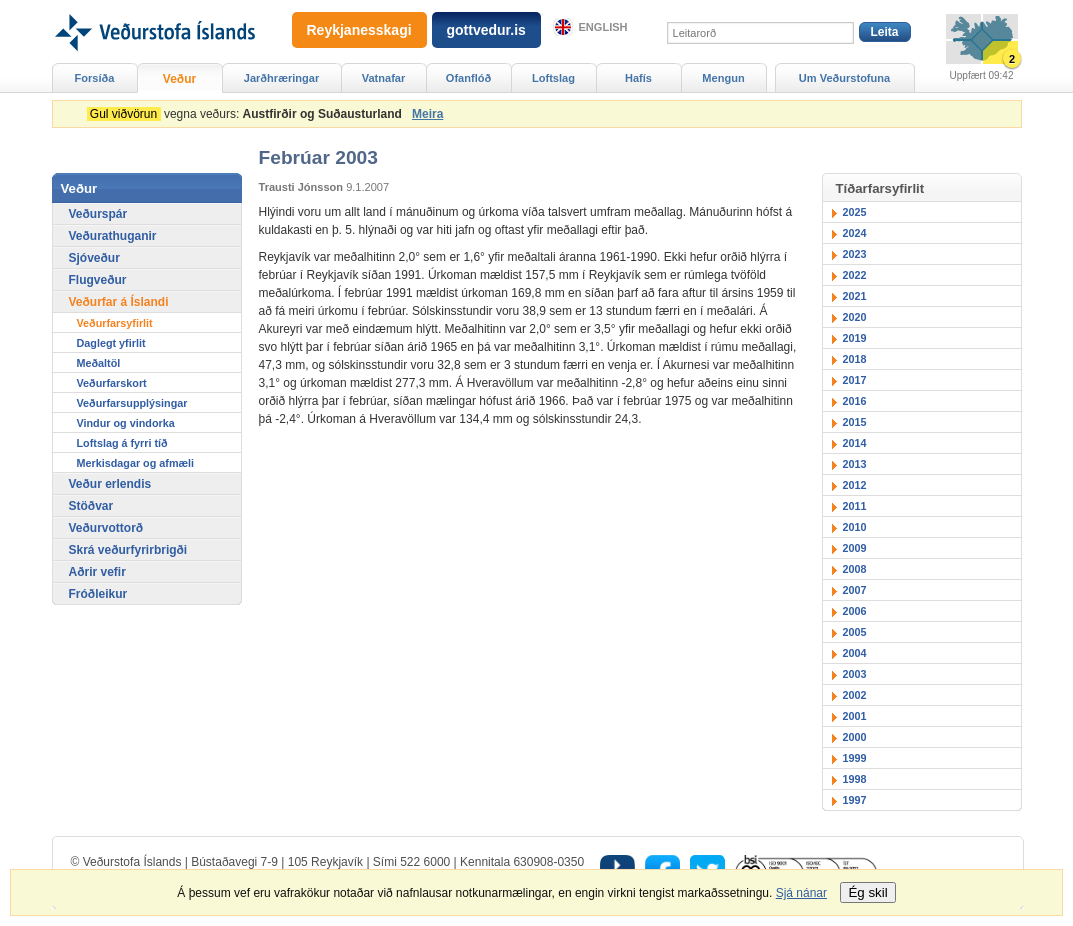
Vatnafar (384, 78)
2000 (855, 737)
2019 (855, 338)
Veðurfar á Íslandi (119, 302)
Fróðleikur (98, 594)
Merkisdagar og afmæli (136, 463)
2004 (855, 653)
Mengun (723, 78)
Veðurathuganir (113, 236)
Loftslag (553, 78)
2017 (855, 380)
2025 (855, 212)
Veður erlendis (110, 484)
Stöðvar (91, 506)
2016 (855, 401)
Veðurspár (98, 214)
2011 (855, 506)
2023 (855, 254)
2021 (855, 296)
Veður (179, 79)
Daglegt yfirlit (111, 343)
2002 (855, 695)
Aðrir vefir (97, 572)
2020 (855, 317)
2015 (855, 422)
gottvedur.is (486, 30)
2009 (855, 548)
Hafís (638, 78)
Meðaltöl (99, 363)
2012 (855, 485)
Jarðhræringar (281, 78)
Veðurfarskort (112, 383)
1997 (855, 800)
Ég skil (867, 892)
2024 (855, 233)
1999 (855, 758)
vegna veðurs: (248, 114)
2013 (855, 464)
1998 (855, 779)
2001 (855, 716)
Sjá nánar (801, 893)
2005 (855, 632)
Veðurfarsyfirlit (115, 323)
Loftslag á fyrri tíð (122, 443)
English (603, 27)
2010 (855, 527)
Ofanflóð (468, 78)
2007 (855, 590)
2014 (855, 443)
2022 (855, 275)
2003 (855, 674)
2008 (855, 569)
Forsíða (95, 78)
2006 (855, 611)
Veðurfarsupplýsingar (132, 403)
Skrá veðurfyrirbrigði (128, 550)
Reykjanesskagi (359, 30)
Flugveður (98, 280)
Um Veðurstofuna (844, 78)
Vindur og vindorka (126, 423)
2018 (855, 359)
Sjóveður (94, 258)
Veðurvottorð (106, 528)
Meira (427, 114)
